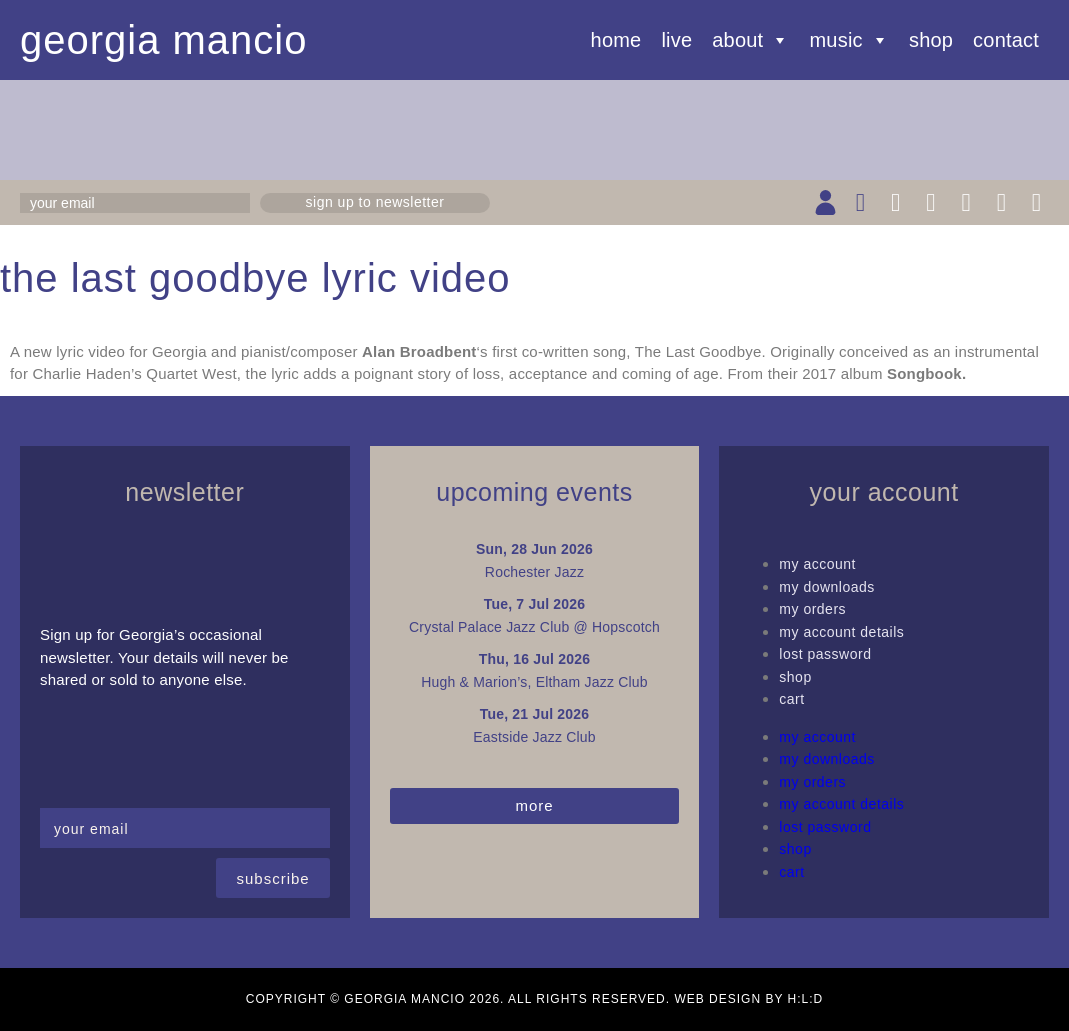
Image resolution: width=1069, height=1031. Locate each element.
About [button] (750, 40)
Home (616, 40)
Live (676, 40)
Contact (1006, 40)
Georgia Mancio (164, 40)
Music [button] (849, 40)
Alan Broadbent (419, 351)
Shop (931, 40)
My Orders (812, 609)
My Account (817, 564)
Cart (791, 699)
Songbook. (926, 373)
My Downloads (827, 587)
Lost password (825, 654)
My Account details (841, 632)
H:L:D (806, 999)
